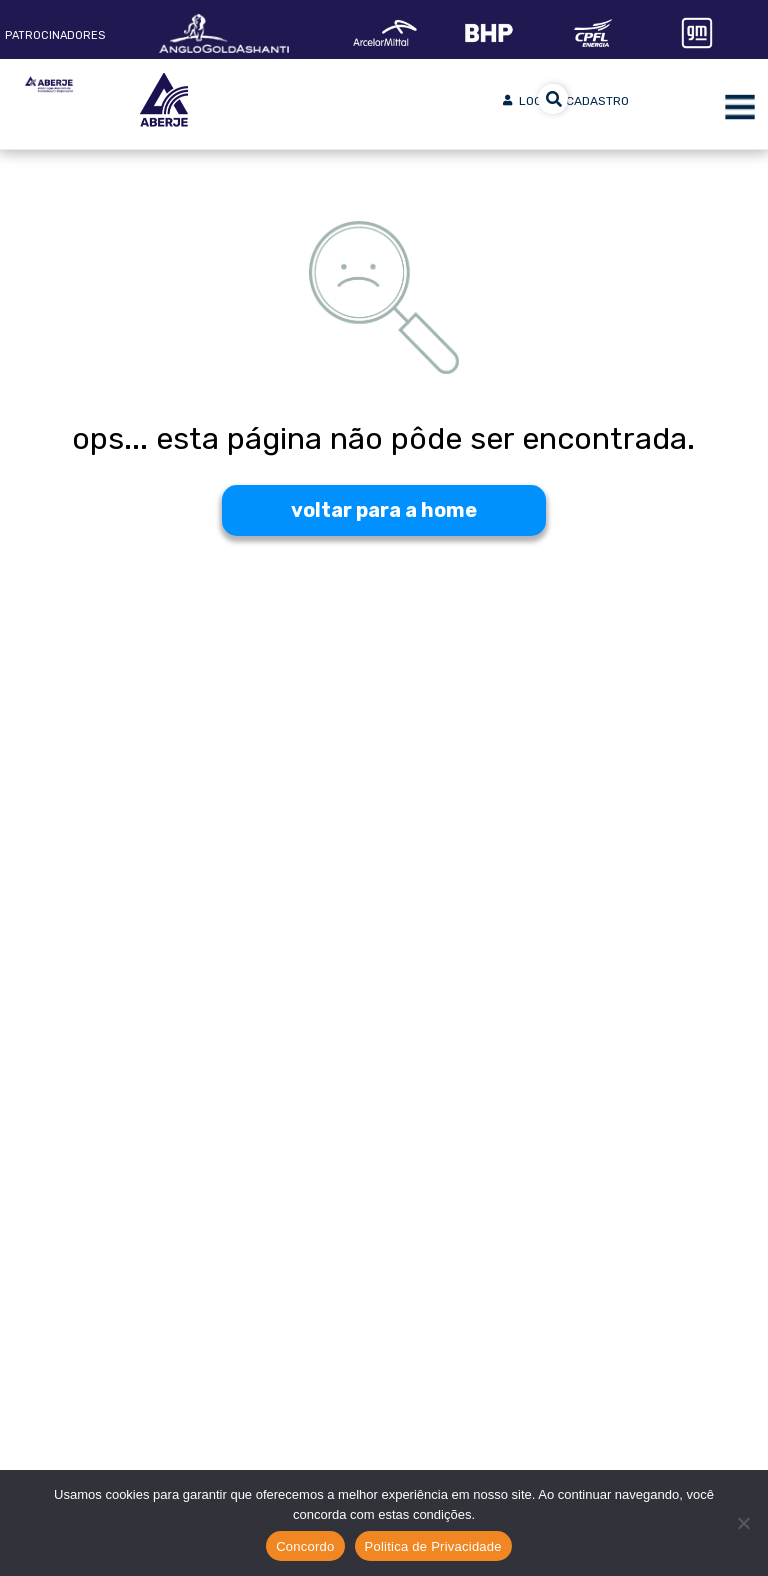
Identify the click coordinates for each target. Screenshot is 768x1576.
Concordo (305, 1546)
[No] (743, 1523)
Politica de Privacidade (433, 1546)
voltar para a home (384, 510)
